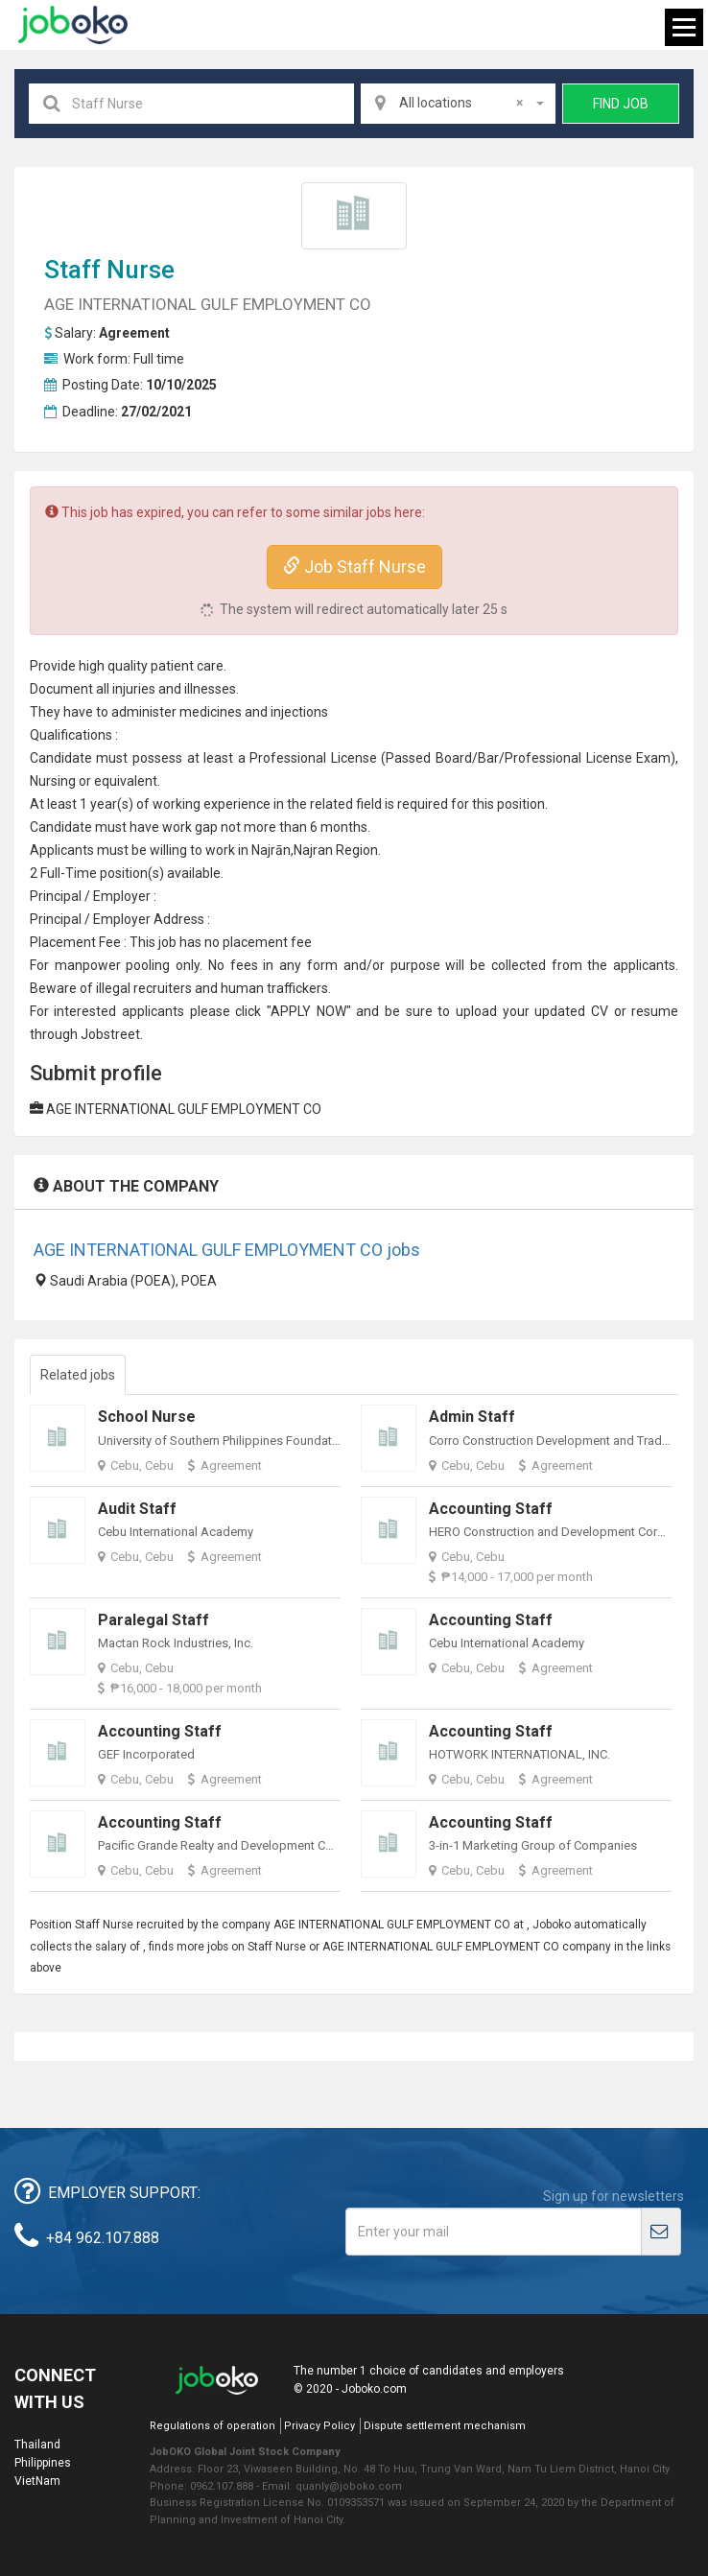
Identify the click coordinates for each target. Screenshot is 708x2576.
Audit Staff (137, 1509)
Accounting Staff (491, 1509)
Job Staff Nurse (354, 566)
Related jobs (77, 1375)
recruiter (159, 988)
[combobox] (458, 103)
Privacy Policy (319, 2426)
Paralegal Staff (153, 1620)
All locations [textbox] (461, 102)
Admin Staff (472, 1416)
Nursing (53, 781)
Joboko (73, 25)
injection (296, 712)
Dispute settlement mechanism (445, 2426)
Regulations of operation (212, 2426)
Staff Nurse (109, 269)
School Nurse (147, 1416)
